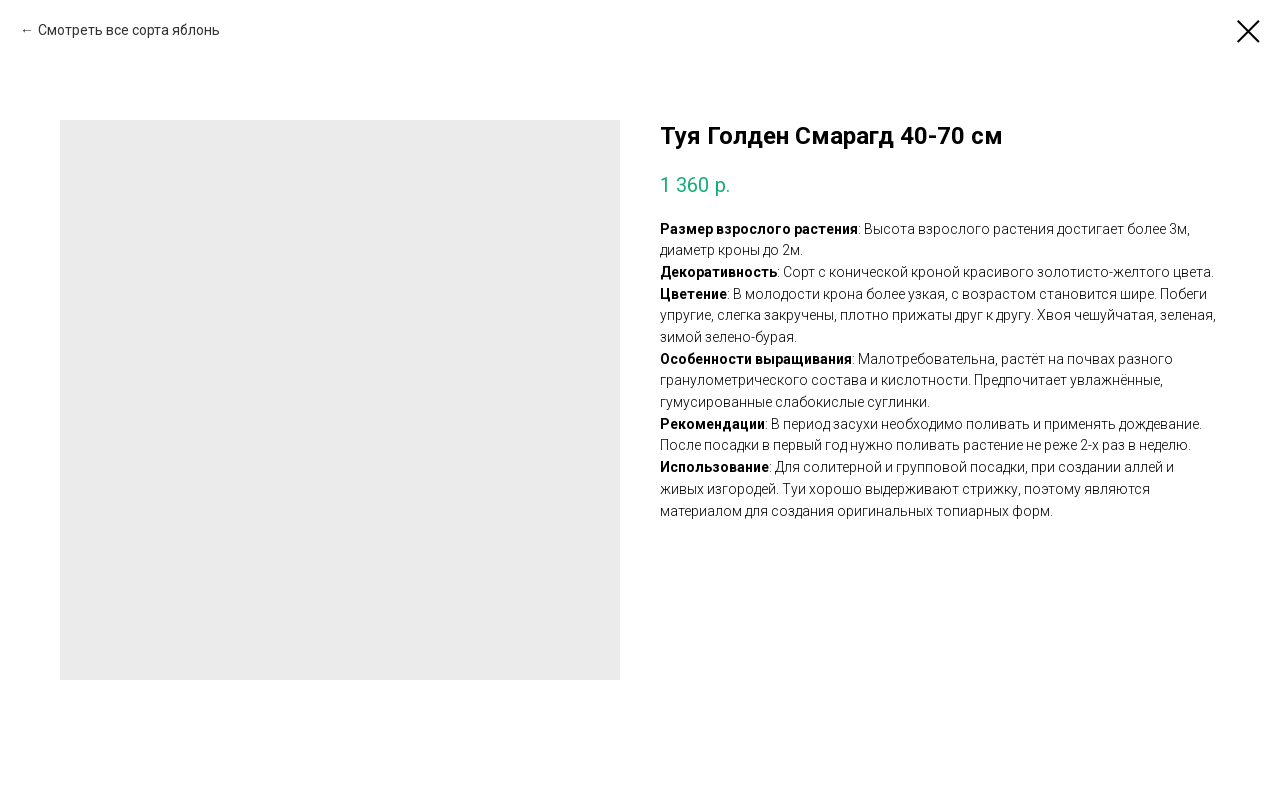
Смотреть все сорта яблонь (129, 30)
